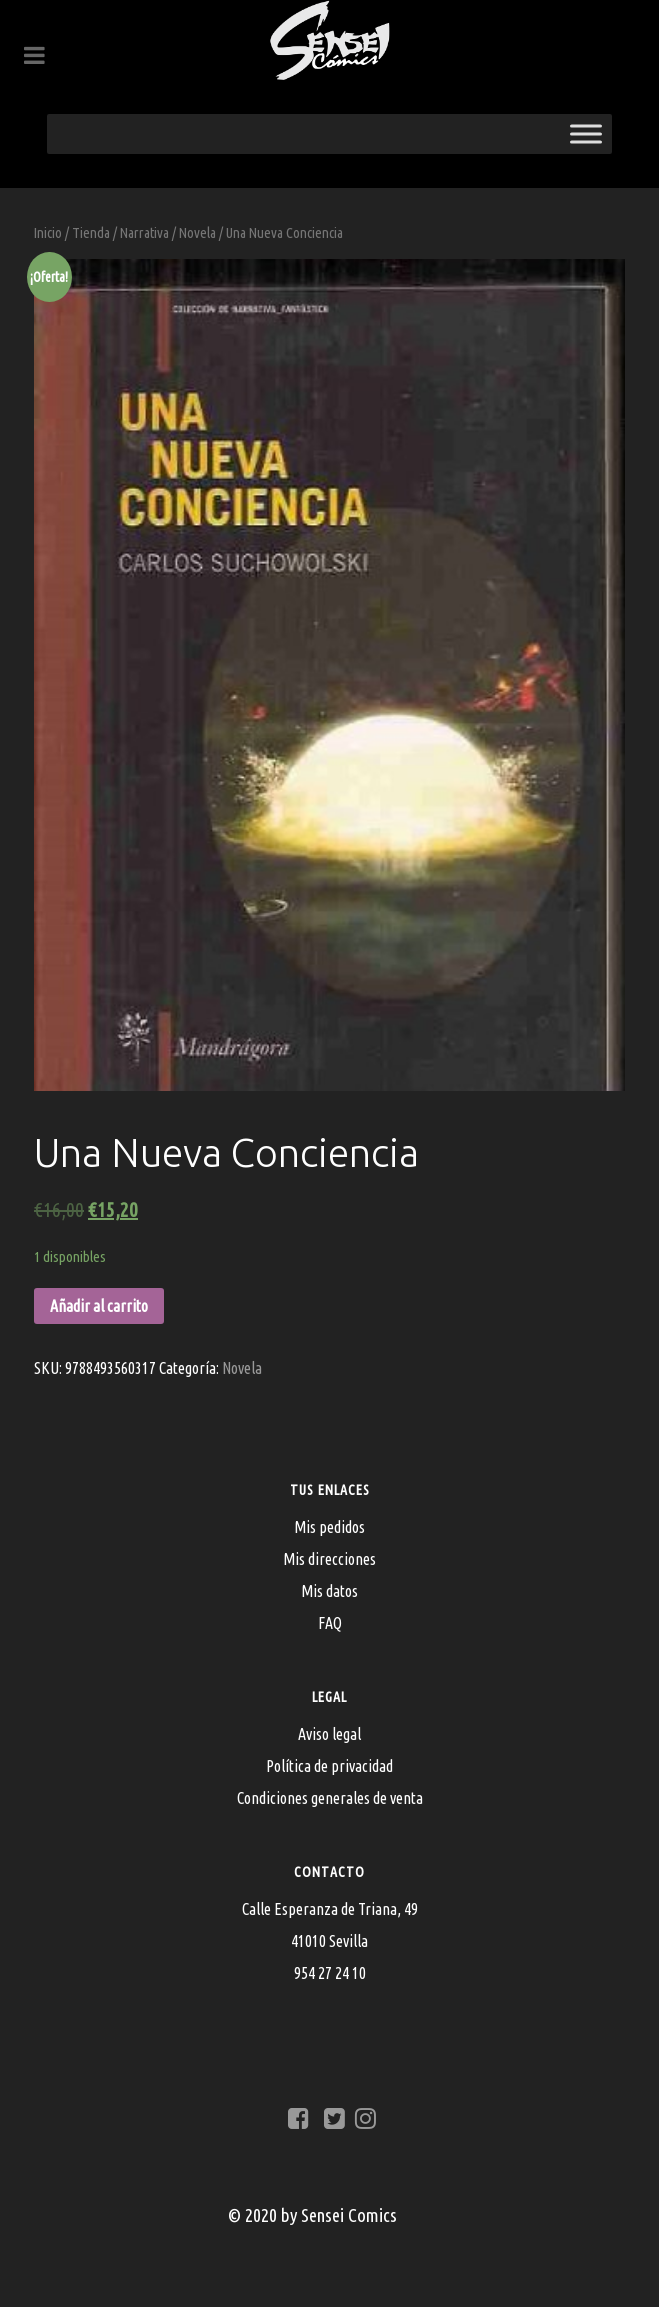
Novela (197, 232)
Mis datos (329, 1591)
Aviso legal (329, 1734)
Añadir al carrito (99, 1306)
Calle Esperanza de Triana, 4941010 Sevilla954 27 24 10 (330, 1941)
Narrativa (144, 232)
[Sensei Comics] (329, 40)
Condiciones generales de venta (330, 1798)
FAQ (330, 1623)
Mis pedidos (329, 1527)
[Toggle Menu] (586, 133)
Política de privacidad (329, 1766)
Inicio (48, 232)
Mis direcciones (329, 1559)
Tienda (91, 232)
